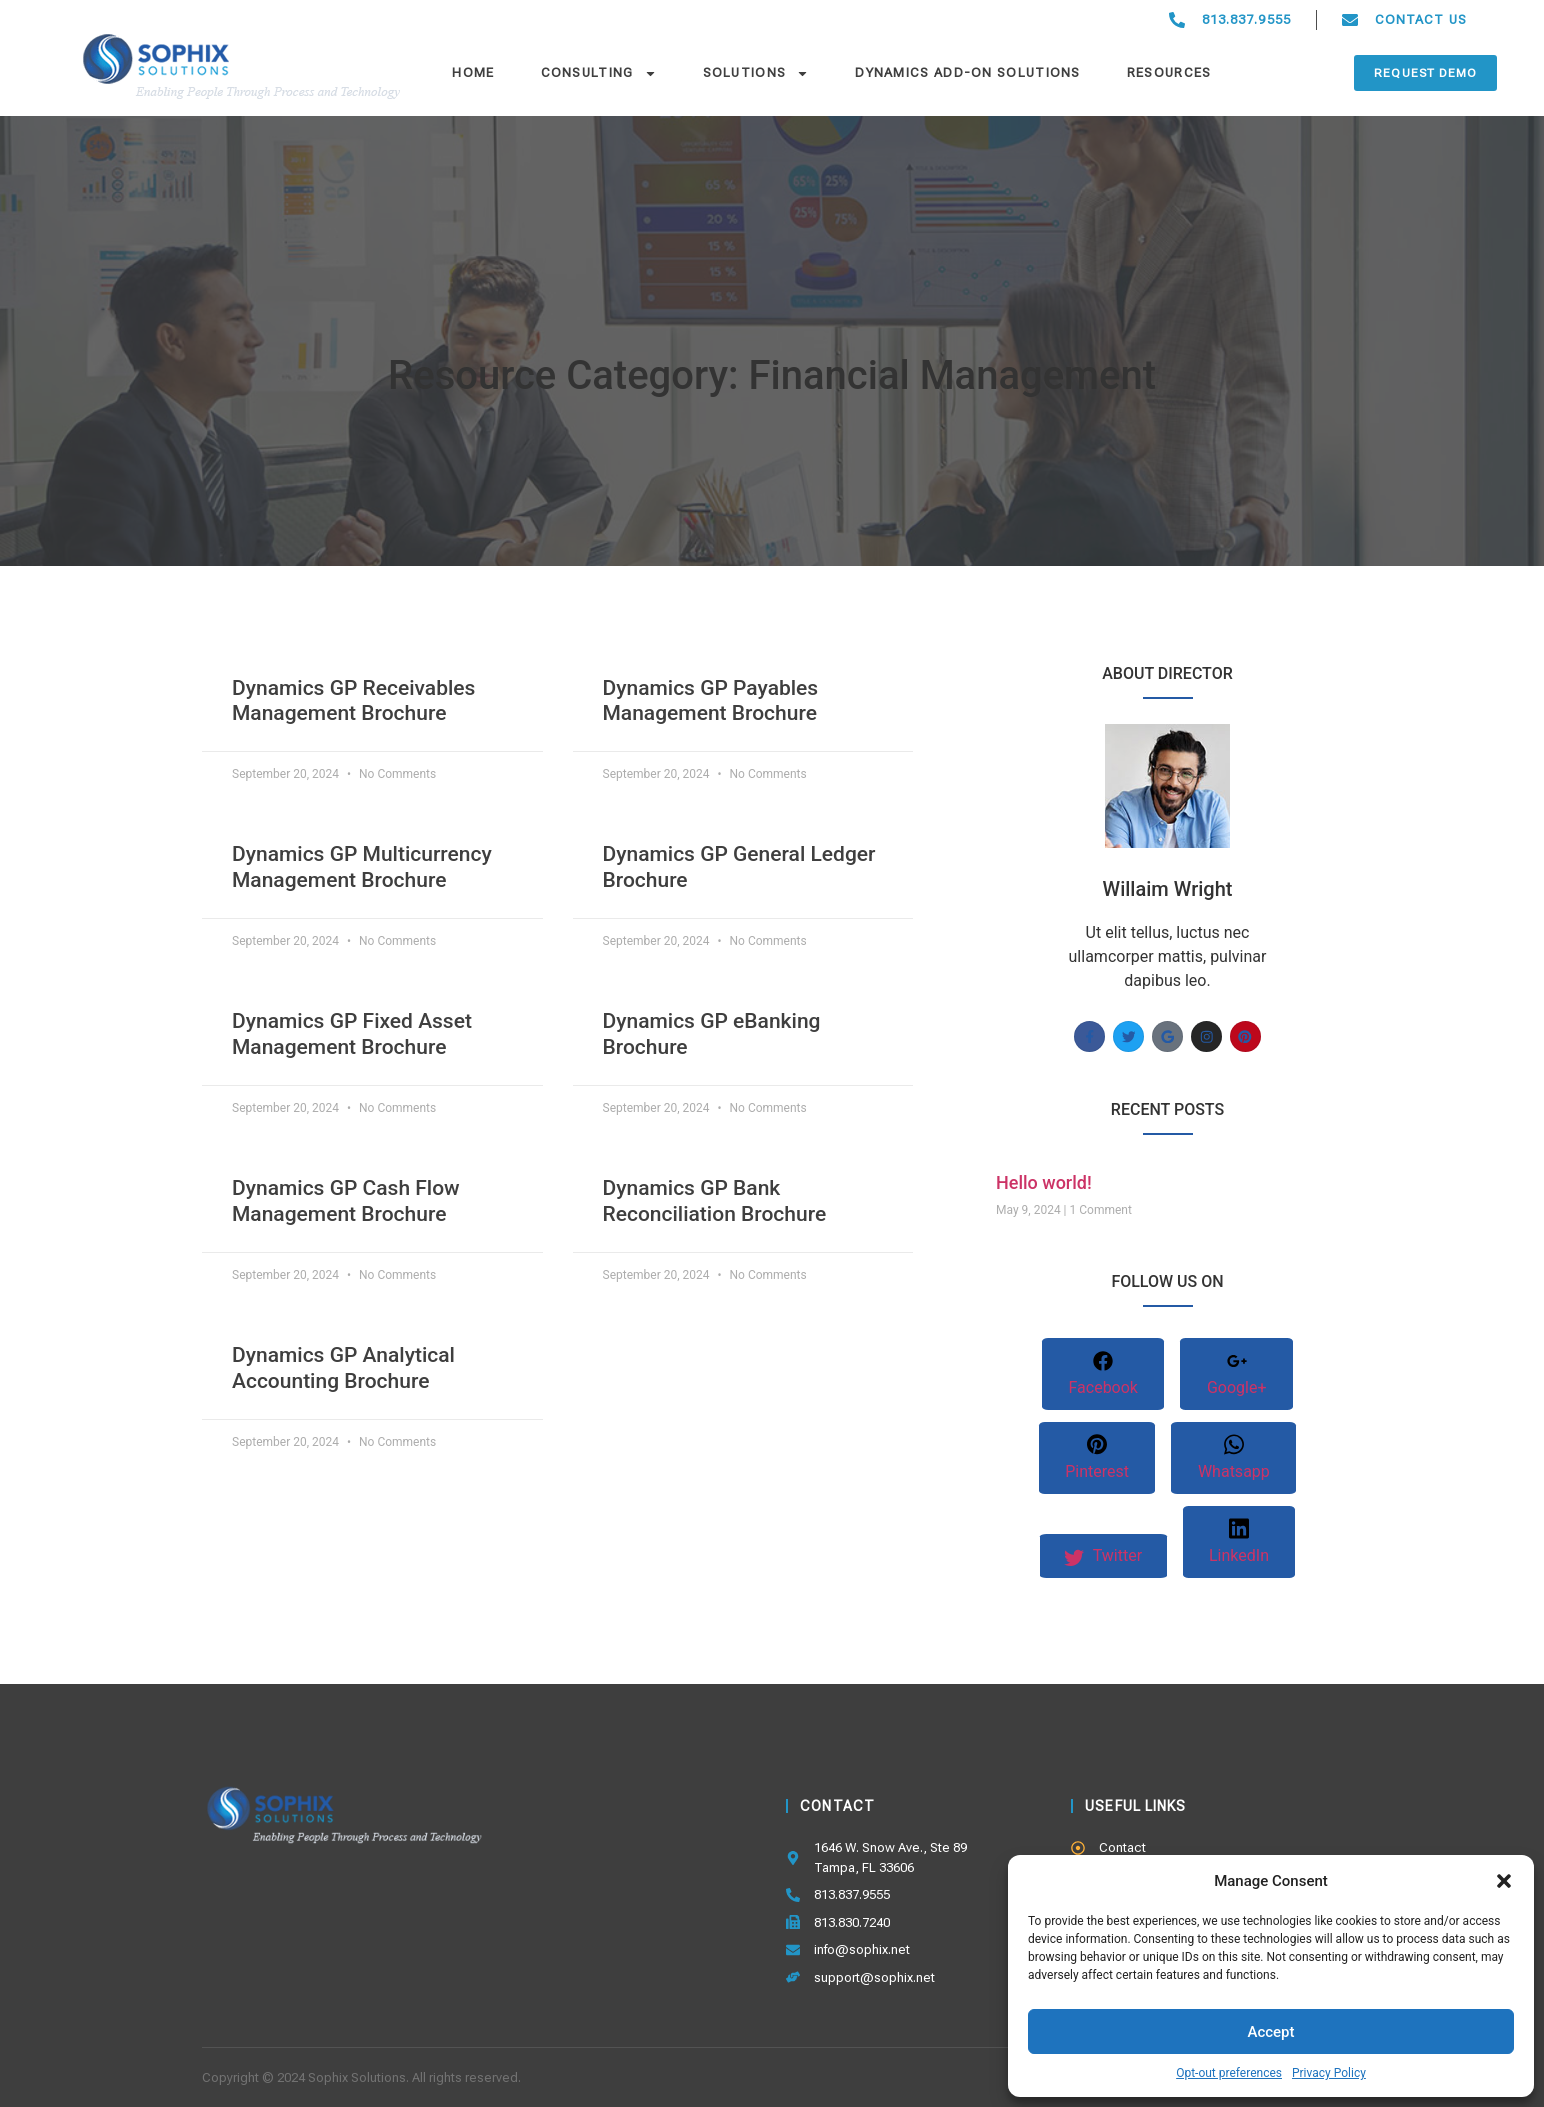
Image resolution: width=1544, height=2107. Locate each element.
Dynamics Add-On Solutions (968, 72)
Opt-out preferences (1229, 2073)
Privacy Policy (1329, 2073)
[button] (1504, 1881)
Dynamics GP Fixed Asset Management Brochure (352, 1033)
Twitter (1103, 1556)
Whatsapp (1234, 1458)
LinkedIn (1240, 1542)
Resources (1169, 72)
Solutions (756, 73)
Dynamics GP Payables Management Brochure (711, 700)
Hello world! (1044, 1182)
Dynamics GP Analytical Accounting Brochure (343, 1367)
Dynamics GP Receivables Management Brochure (353, 700)
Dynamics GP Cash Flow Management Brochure (346, 1200)
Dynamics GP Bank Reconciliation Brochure (715, 1200)
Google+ (1237, 1375)
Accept (1270, 2032)
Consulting (599, 73)
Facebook (1102, 1374)
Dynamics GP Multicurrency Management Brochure (362, 866)
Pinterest (1097, 1458)
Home (473, 72)
